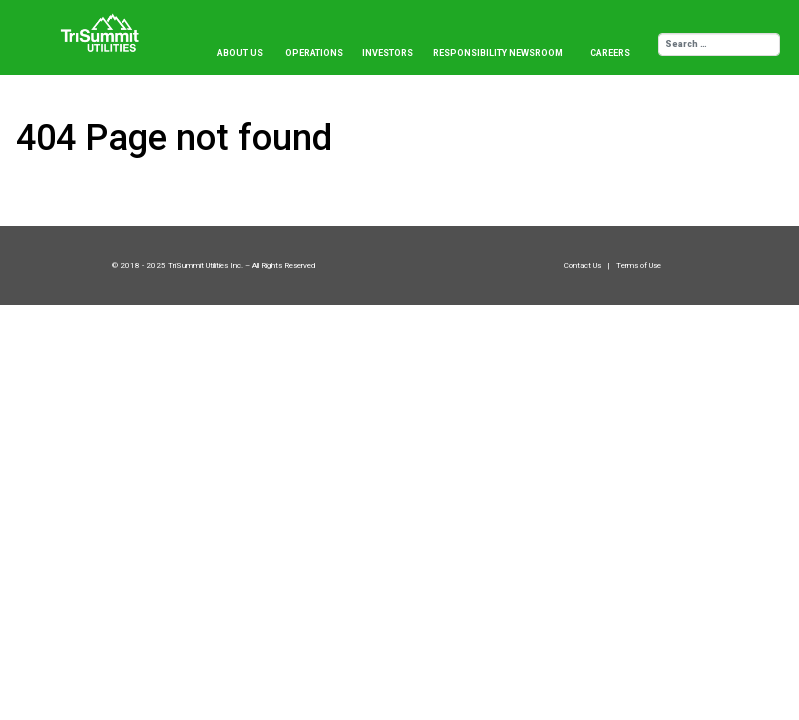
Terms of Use (638, 265)
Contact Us (583, 265)
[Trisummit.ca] (104, 26)
